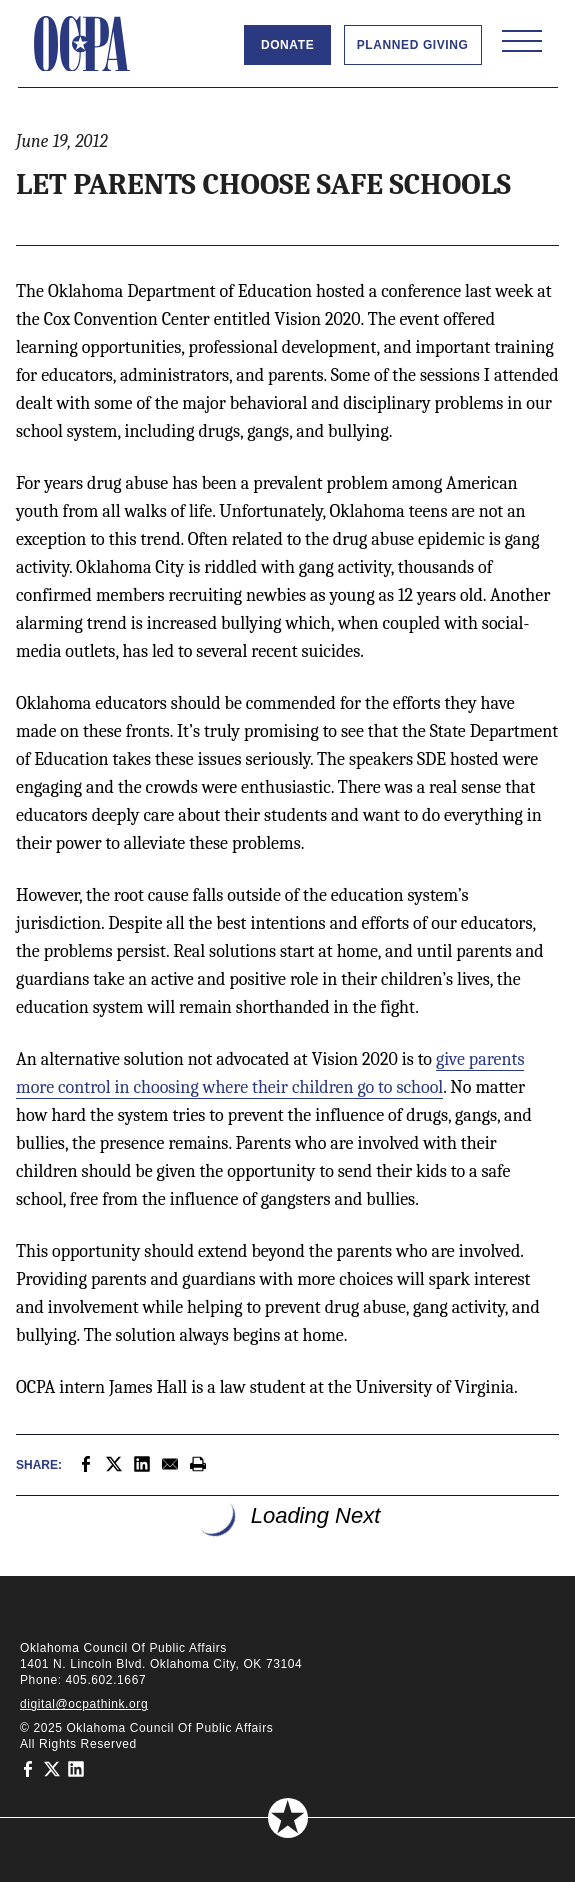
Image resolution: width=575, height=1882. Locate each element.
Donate (287, 45)
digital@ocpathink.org (84, 1704)
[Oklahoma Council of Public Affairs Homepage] (82, 44)
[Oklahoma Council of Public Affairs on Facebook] (28, 1768)
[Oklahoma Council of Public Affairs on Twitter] (52, 1768)
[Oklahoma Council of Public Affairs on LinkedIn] (76, 1768)
